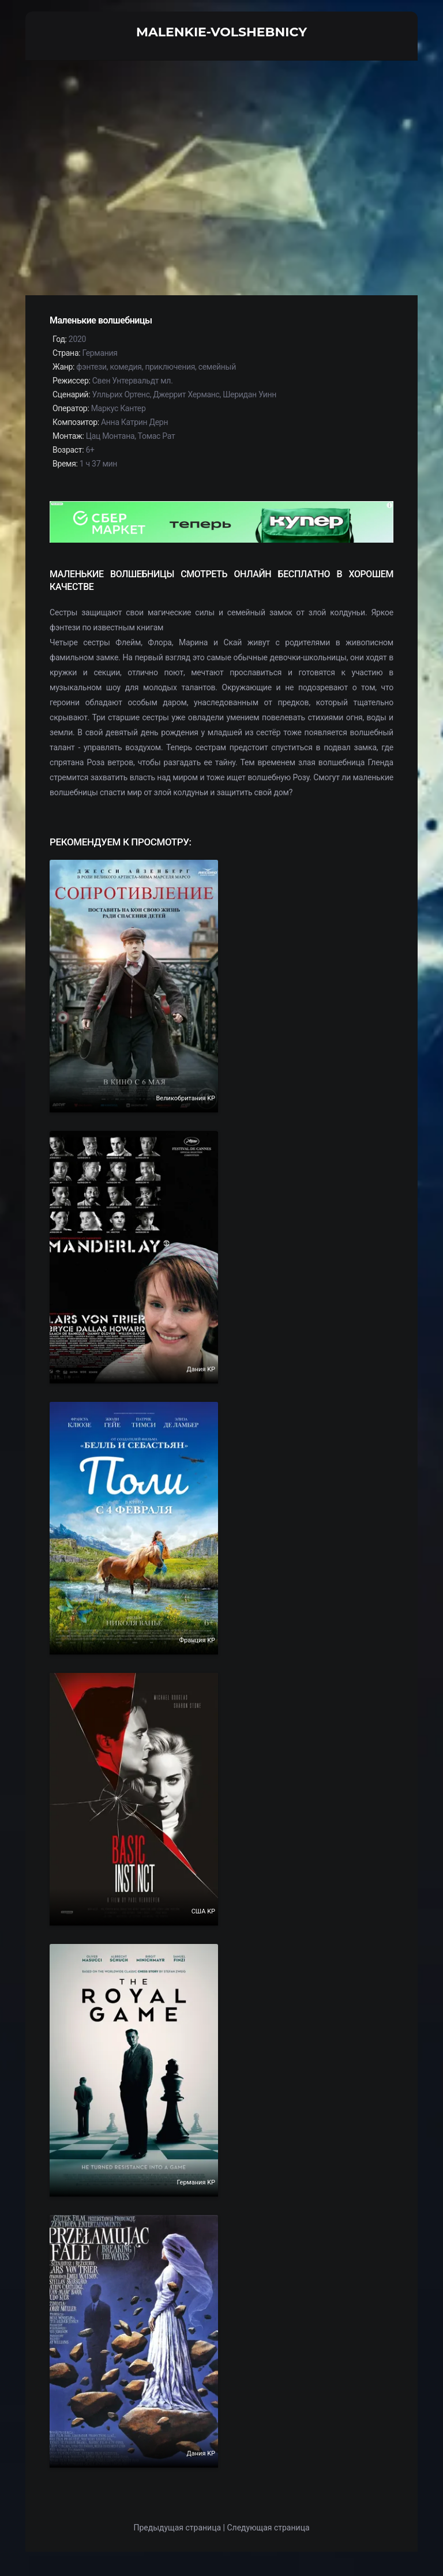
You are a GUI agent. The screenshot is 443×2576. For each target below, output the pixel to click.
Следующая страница (268, 2527)
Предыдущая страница (177, 2527)
